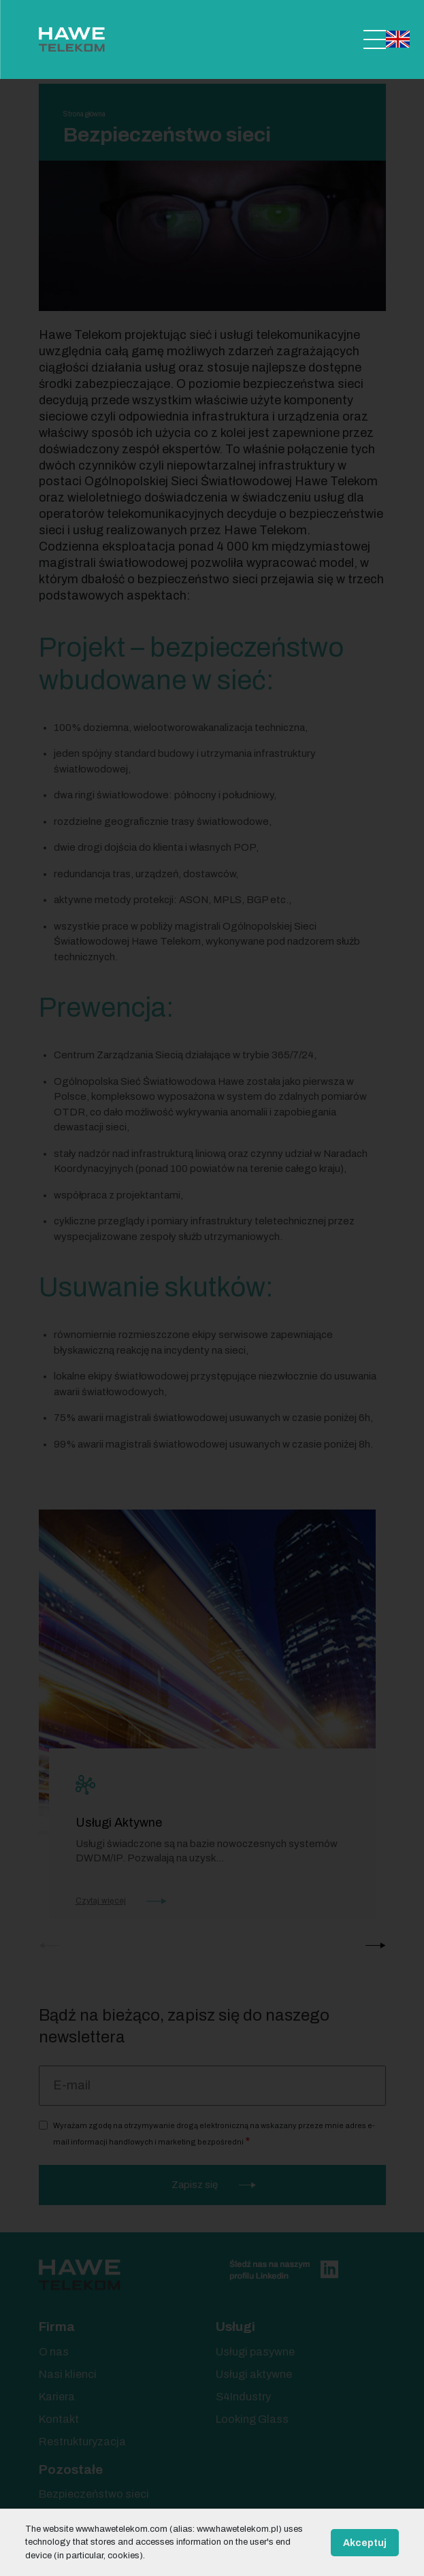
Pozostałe (71, 2469)
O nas (54, 2352)
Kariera (57, 2396)
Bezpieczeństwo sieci (94, 2494)
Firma (57, 2326)
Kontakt (59, 2419)
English (398, 39)
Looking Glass (252, 2419)
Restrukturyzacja (82, 2441)
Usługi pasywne (255, 2352)
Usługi (235, 2326)
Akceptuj (365, 2543)
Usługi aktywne (254, 2374)
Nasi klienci (68, 2374)
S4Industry (243, 2396)
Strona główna (84, 114)
